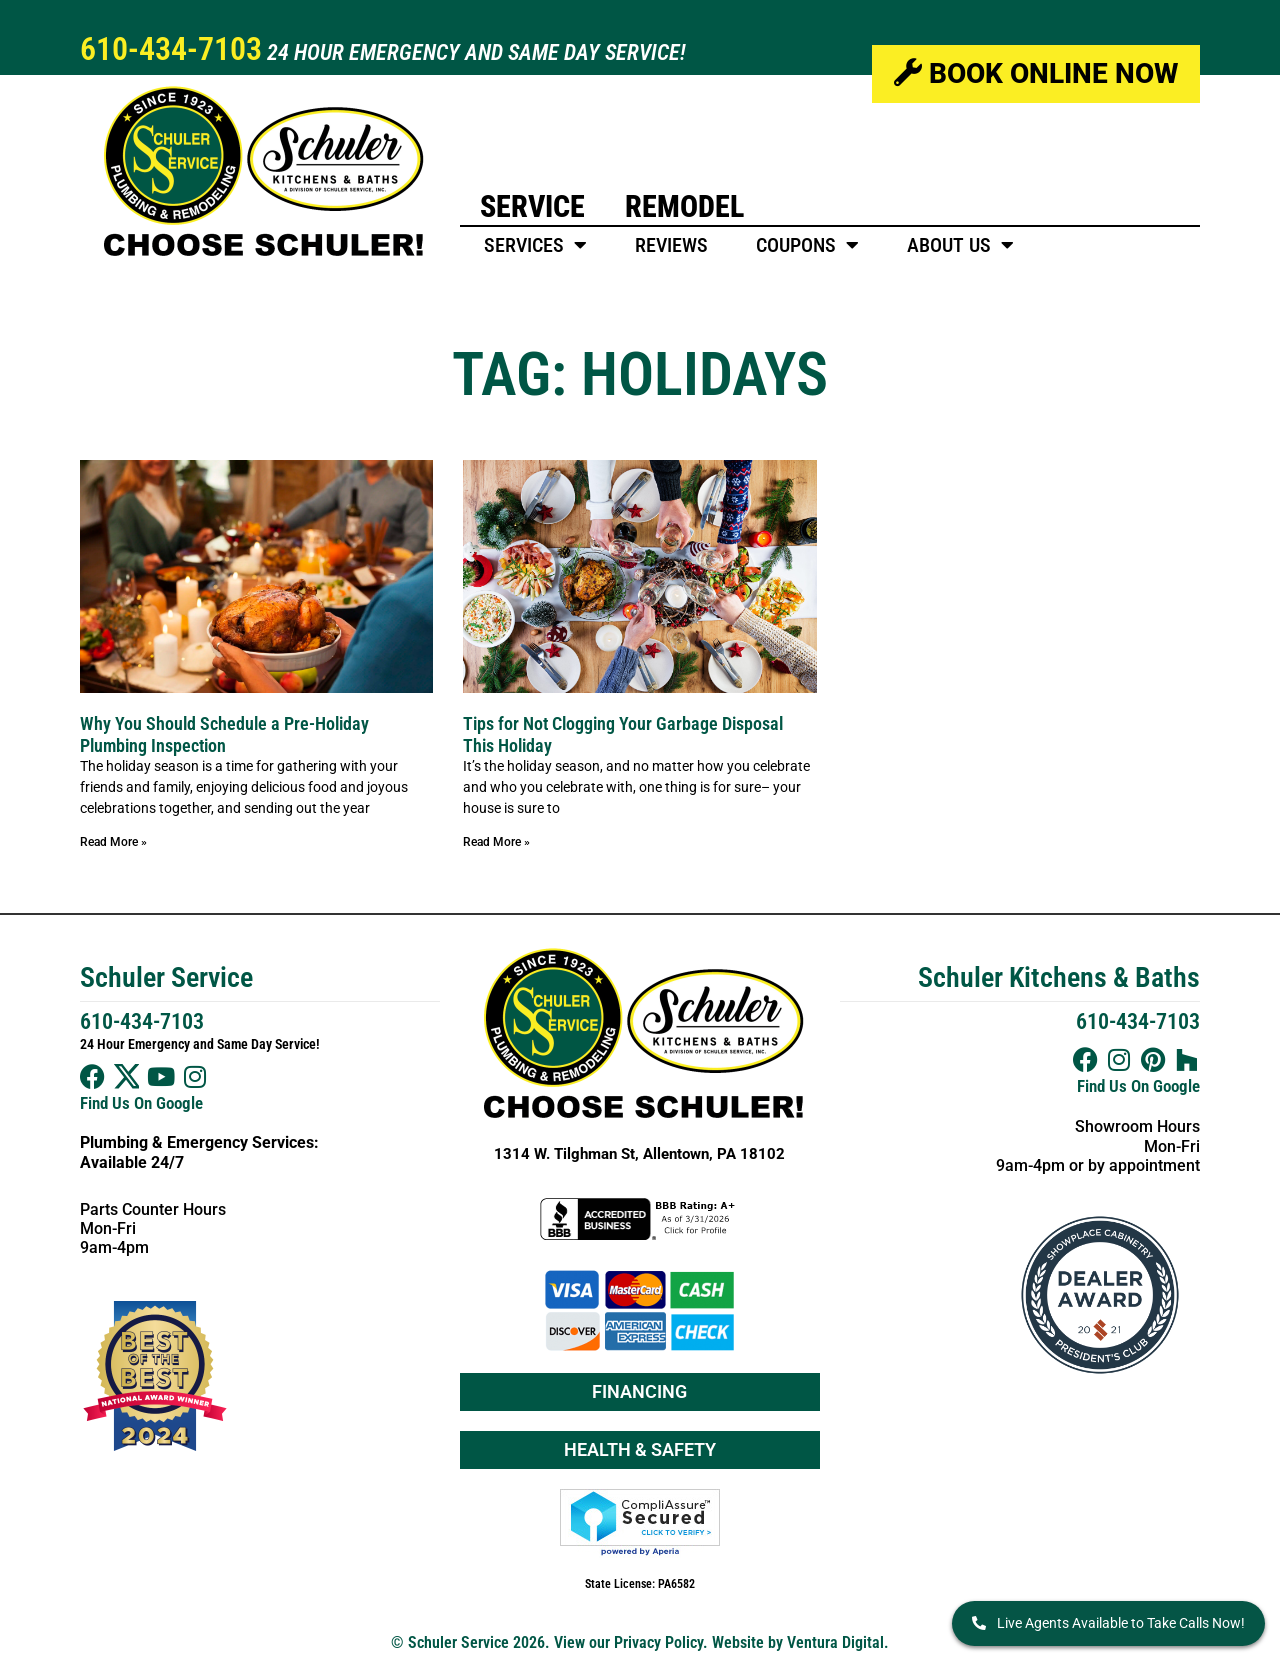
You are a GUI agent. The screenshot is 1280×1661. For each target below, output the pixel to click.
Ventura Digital (835, 1642)
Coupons (807, 245)
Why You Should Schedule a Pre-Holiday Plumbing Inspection (224, 734)
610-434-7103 (171, 49)
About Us (960, 245)
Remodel (684, 206)
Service (532, 206)
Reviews (671, 245)
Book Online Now (1036, 73)
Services (535, 245)
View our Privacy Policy (628, 1642)
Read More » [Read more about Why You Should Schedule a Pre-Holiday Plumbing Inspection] (113, 842)
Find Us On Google (141, 1103)
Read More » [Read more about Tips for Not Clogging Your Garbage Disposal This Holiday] (496, 842)
